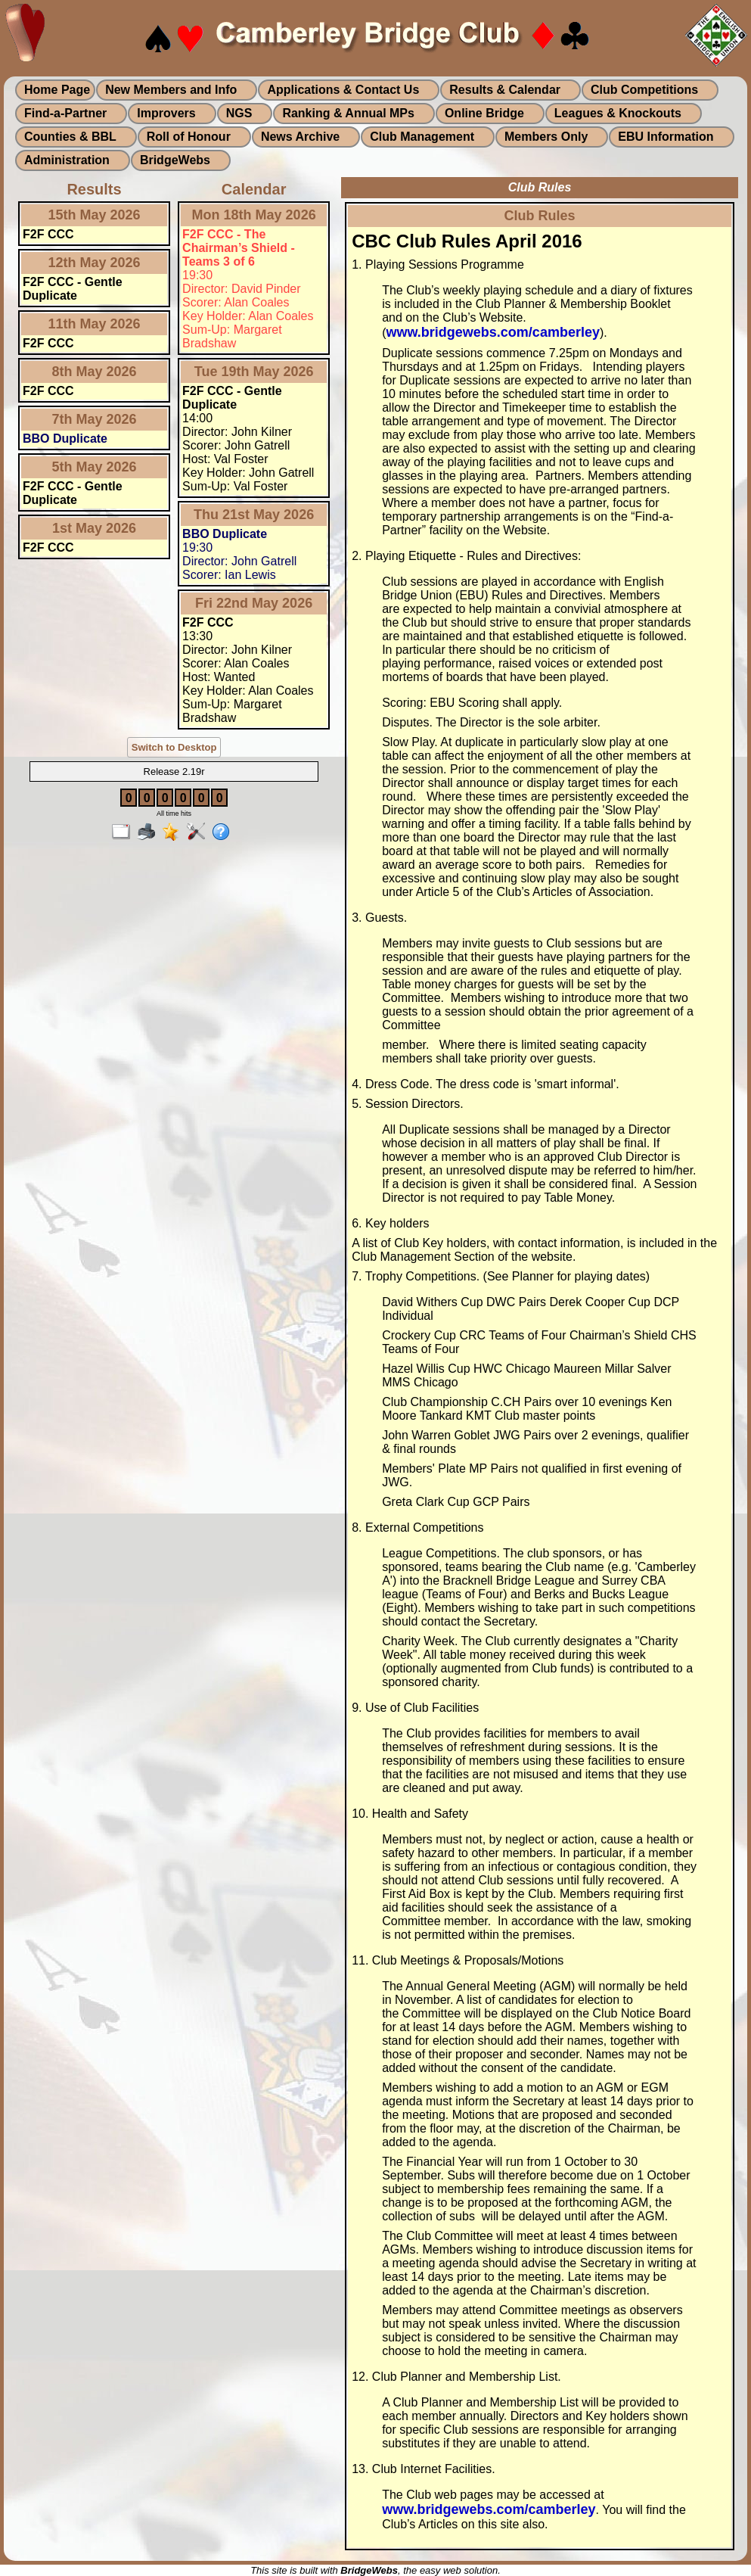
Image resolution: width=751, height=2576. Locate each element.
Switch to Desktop (174, 747)
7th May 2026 (94, 419)
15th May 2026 (94, 214)
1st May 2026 (94, 528)
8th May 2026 (94, 371)
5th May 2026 (94, 466)
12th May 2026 (94, 262)
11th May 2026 (94, 323)
